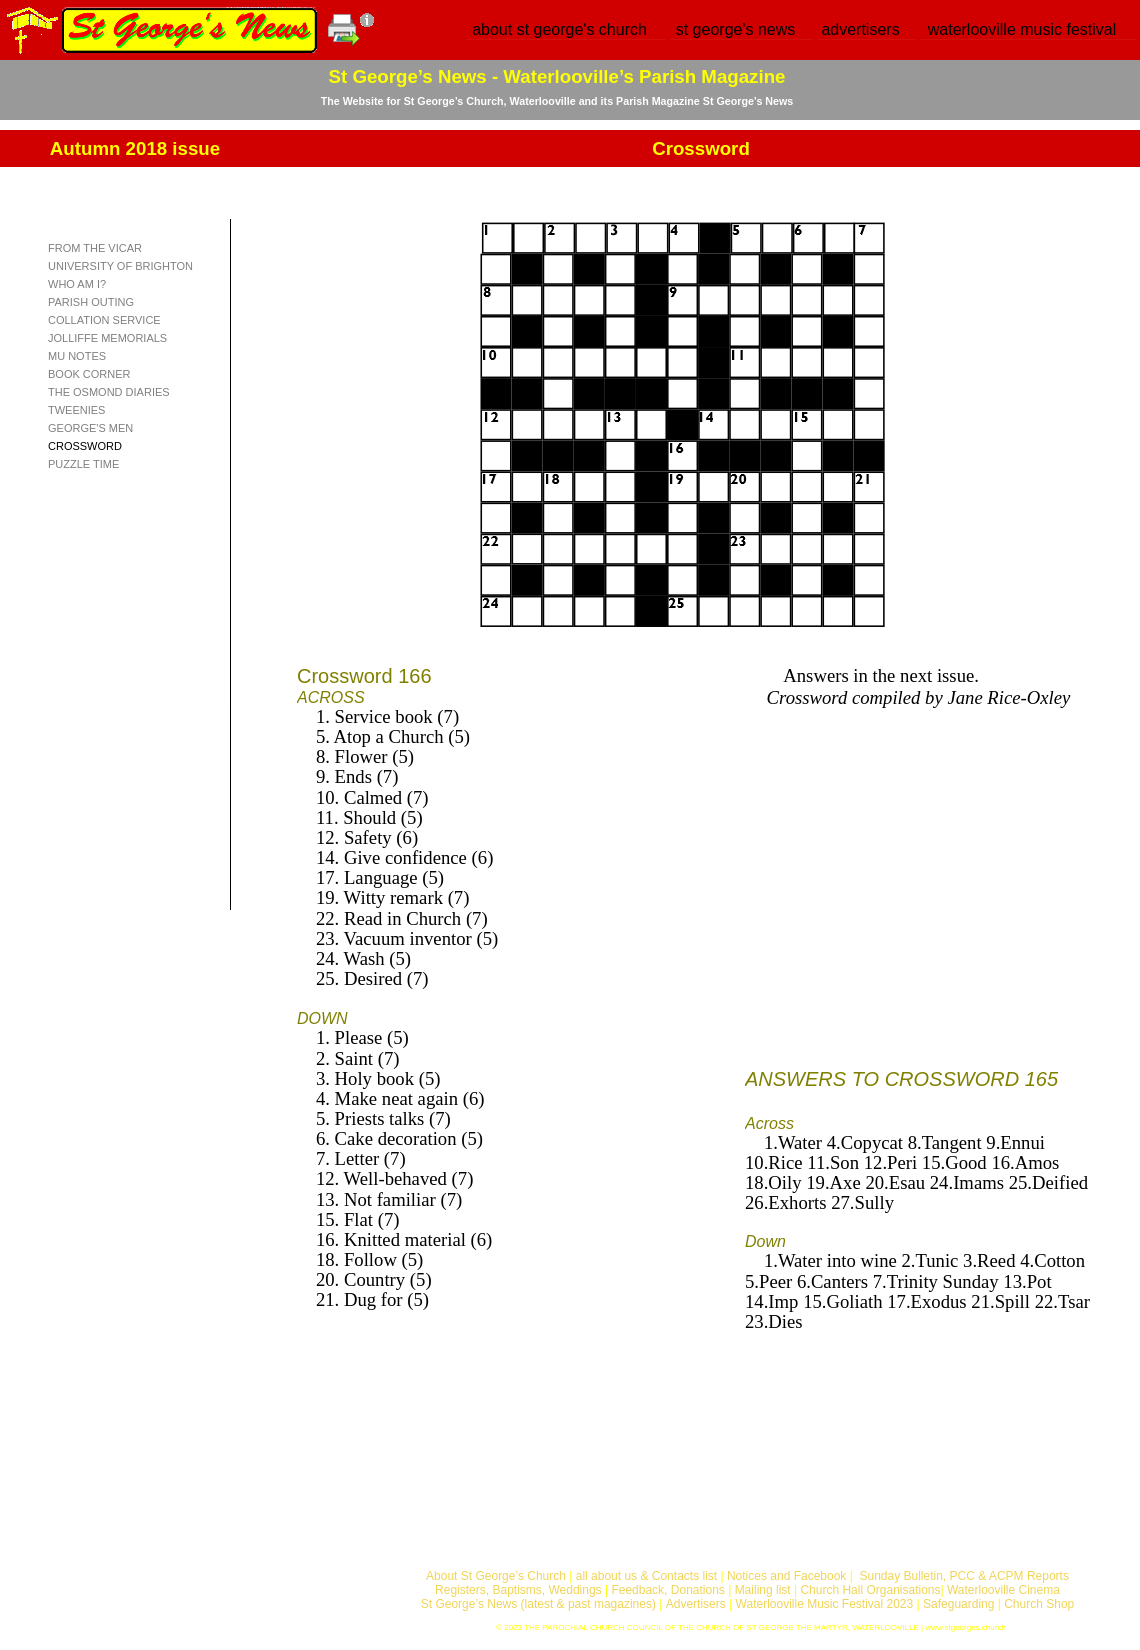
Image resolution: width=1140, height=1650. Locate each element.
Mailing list (763, 1590)
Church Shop (1039, 1604)
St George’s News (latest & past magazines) (538, 1604)
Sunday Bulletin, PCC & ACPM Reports (963, 1576)
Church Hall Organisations (870, 1590)
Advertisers (696, 1604)
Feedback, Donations (667, 1590)
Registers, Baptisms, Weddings (518, 1590)
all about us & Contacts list (646, 1576)
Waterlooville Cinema (1003, 1590)
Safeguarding (958, 1604)
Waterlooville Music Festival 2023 (826, 1604)
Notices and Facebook (786, 1576)
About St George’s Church (496, 1576)
